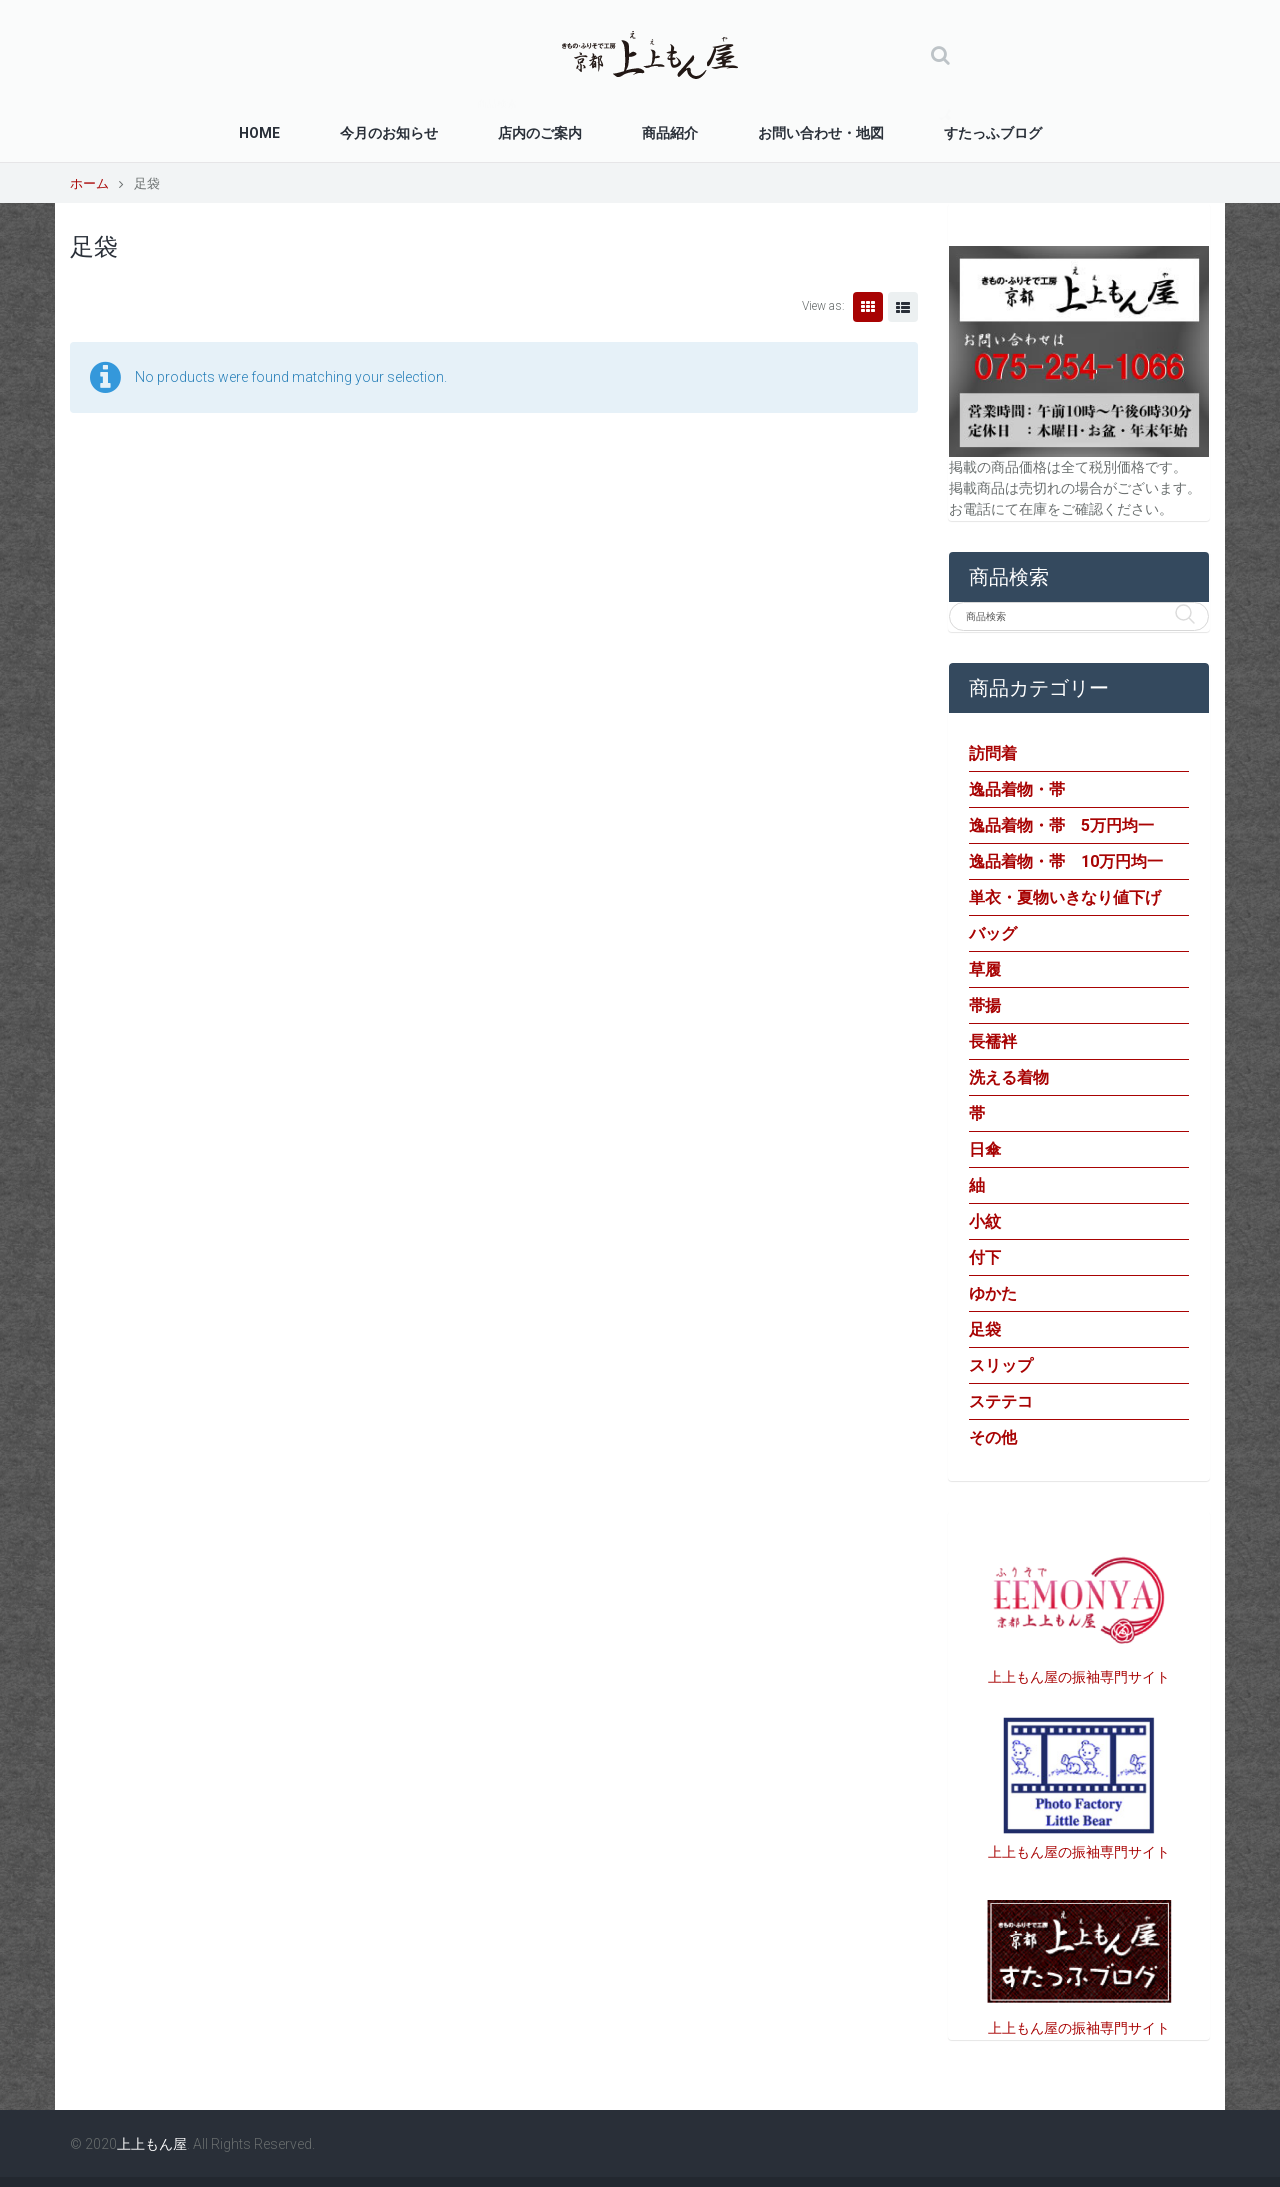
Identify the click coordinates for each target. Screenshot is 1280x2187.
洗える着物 (1009, 1077)
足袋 (985, 1329)
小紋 (985, 1221)
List (903, 307)
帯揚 (985, 1005)
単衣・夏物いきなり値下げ (1065, 897)
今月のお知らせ (389, 133)
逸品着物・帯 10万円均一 (1066, 861)
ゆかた (993, 1293)
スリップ (1001, 1365)
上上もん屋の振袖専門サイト (1079, 1677)
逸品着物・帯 (1017, 789)
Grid (868, 307)
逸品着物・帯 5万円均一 (1061, 825)
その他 (993, 1437)
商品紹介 (670, 133)
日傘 (985, 1149)
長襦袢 (993, 1041)
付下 (985, 1257)
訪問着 (993, 753)
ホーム (89, 183)
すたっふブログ (993, 133)
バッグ (993, 933)
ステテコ (1001, 1401)
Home (259, 133)
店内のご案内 (540, 133)
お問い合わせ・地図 (821, 133)
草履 (985, 969)
